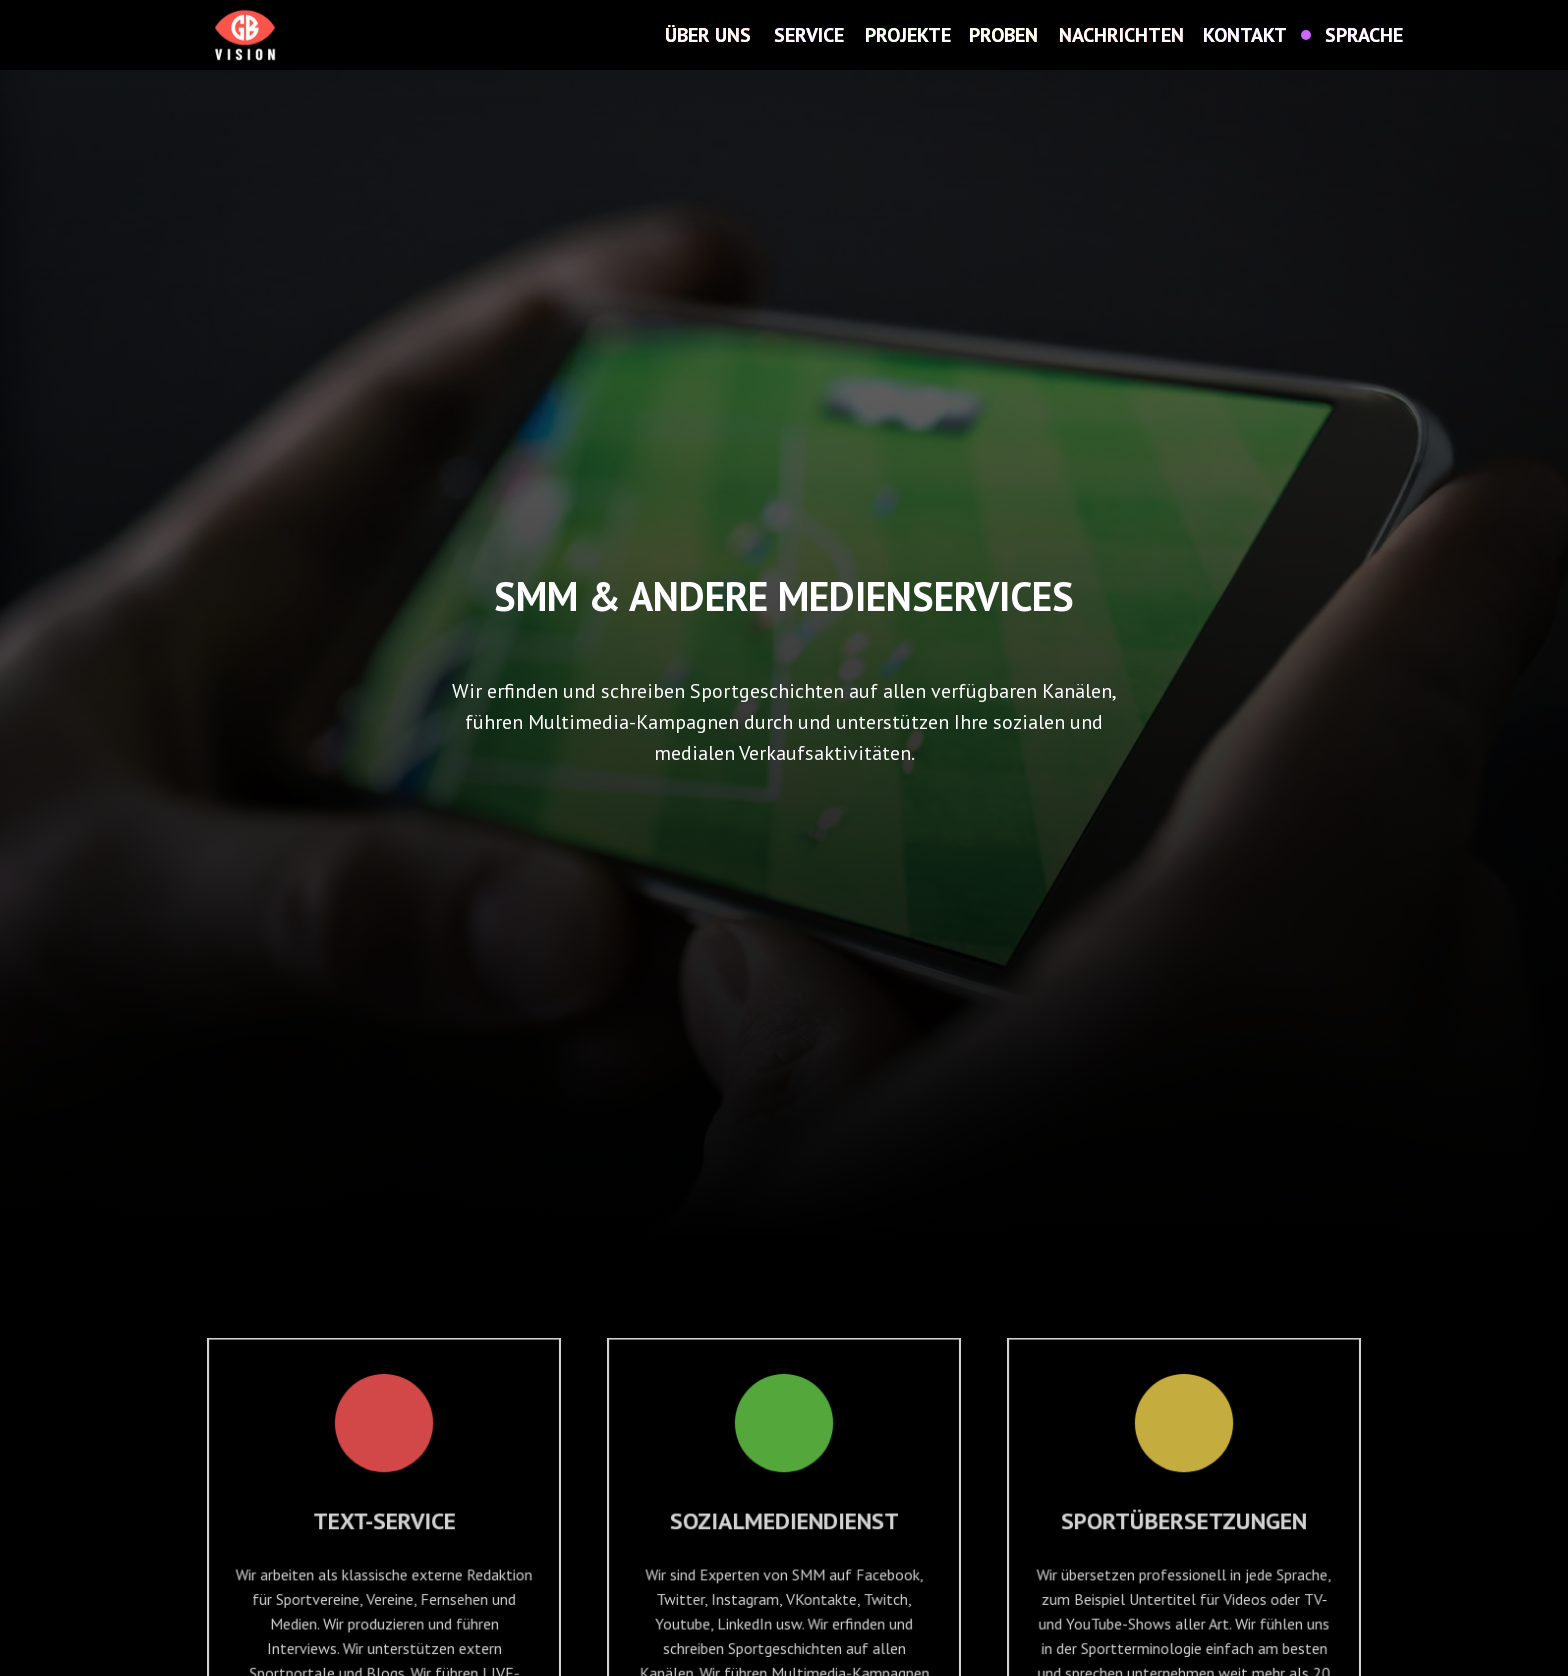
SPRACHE (1364, 35)
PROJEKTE (908, 35)
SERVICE (809, 35)
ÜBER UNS (708, 35)
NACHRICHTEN (1121, 35)
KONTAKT (1245, 35)
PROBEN (1003, 35)
